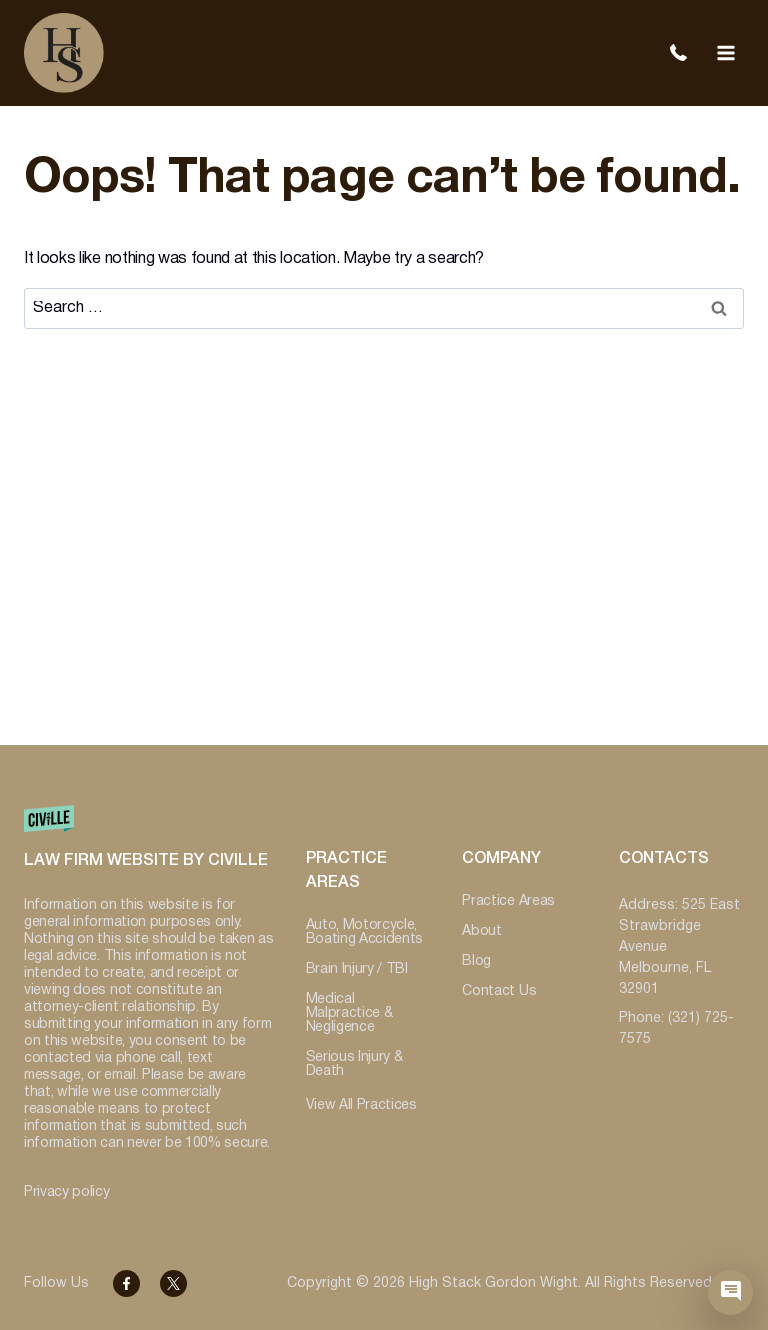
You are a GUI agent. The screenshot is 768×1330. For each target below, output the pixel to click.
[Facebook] (126, 1283)
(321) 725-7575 (678, 53)
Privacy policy (67, 1192)
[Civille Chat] (730, 1292)
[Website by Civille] (149, 847)
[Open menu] (725, 52)
